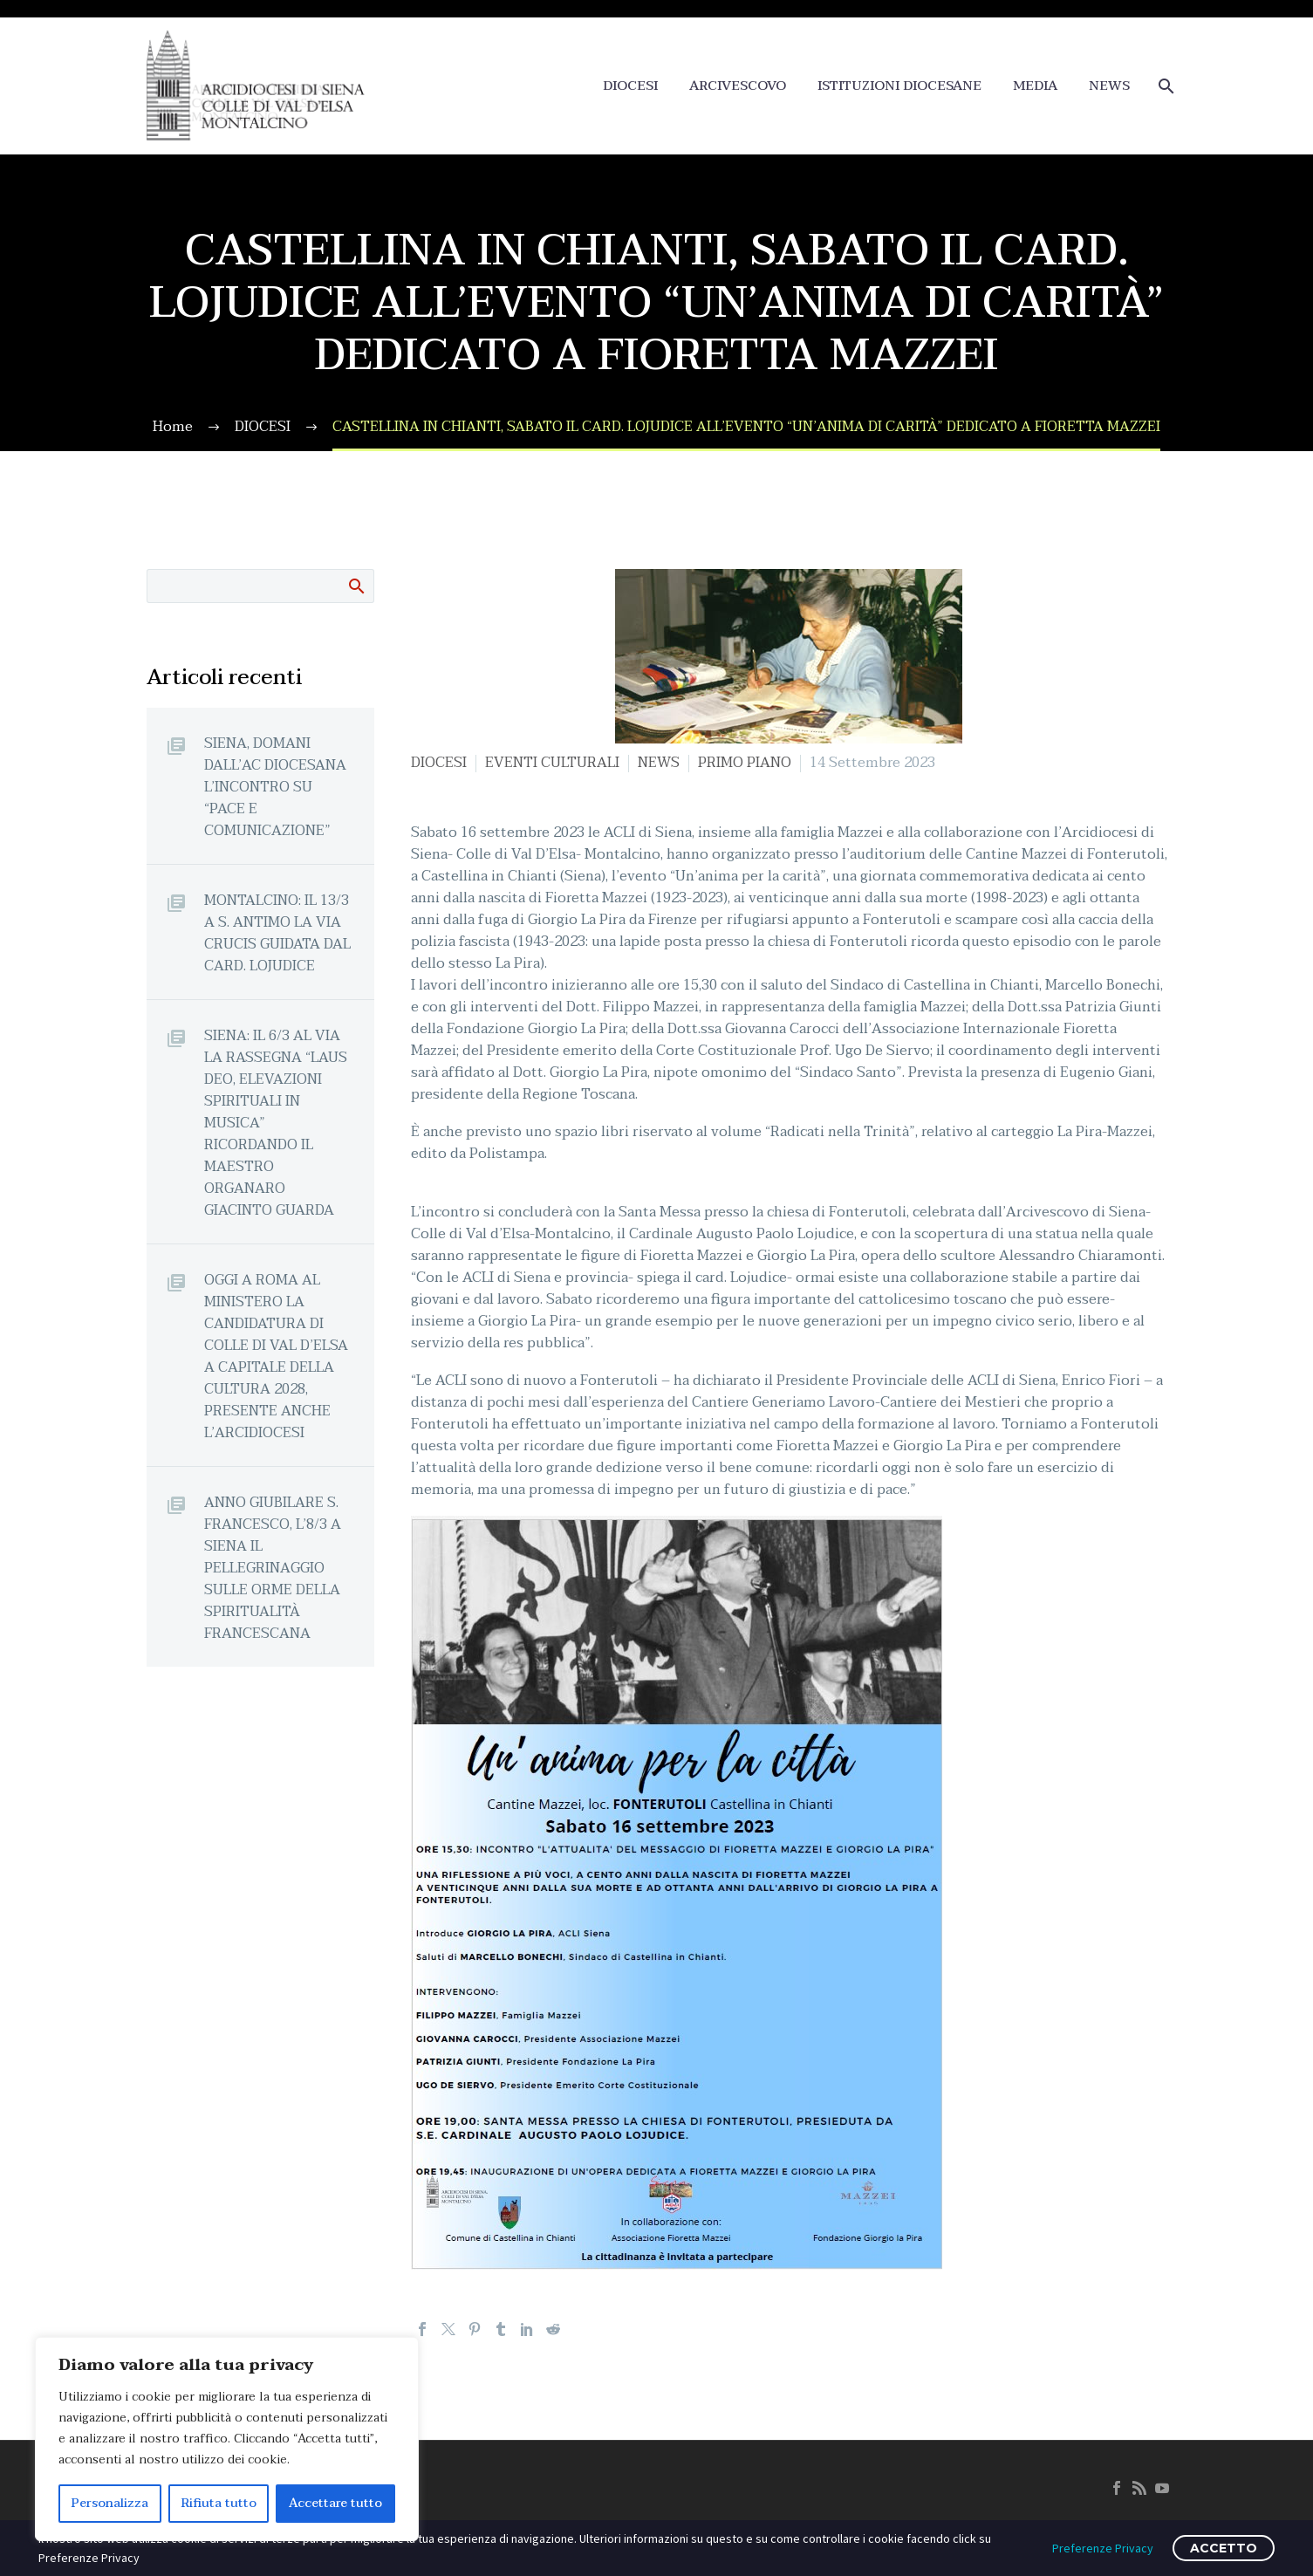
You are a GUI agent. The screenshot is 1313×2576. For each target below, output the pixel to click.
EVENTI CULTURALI (552, 762)
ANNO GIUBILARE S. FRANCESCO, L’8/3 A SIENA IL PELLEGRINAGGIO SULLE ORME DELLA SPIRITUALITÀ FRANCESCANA (272, 1567)
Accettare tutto (335, 2503)
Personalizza (110, 2503)
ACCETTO (1223, 2548)
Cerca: (355, 585)
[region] (227, 2439)
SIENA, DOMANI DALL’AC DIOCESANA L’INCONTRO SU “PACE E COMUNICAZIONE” (275, 786)
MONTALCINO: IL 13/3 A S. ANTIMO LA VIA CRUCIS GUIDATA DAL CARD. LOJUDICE (277, 932)
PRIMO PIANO (744, 762)
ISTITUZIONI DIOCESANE (899, 86)
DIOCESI (630, 86)
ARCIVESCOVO (737, 86)
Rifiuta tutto (218, 2503)
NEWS (1109, 86)
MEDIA (1035, 86)
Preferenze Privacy (1102, 2548)
